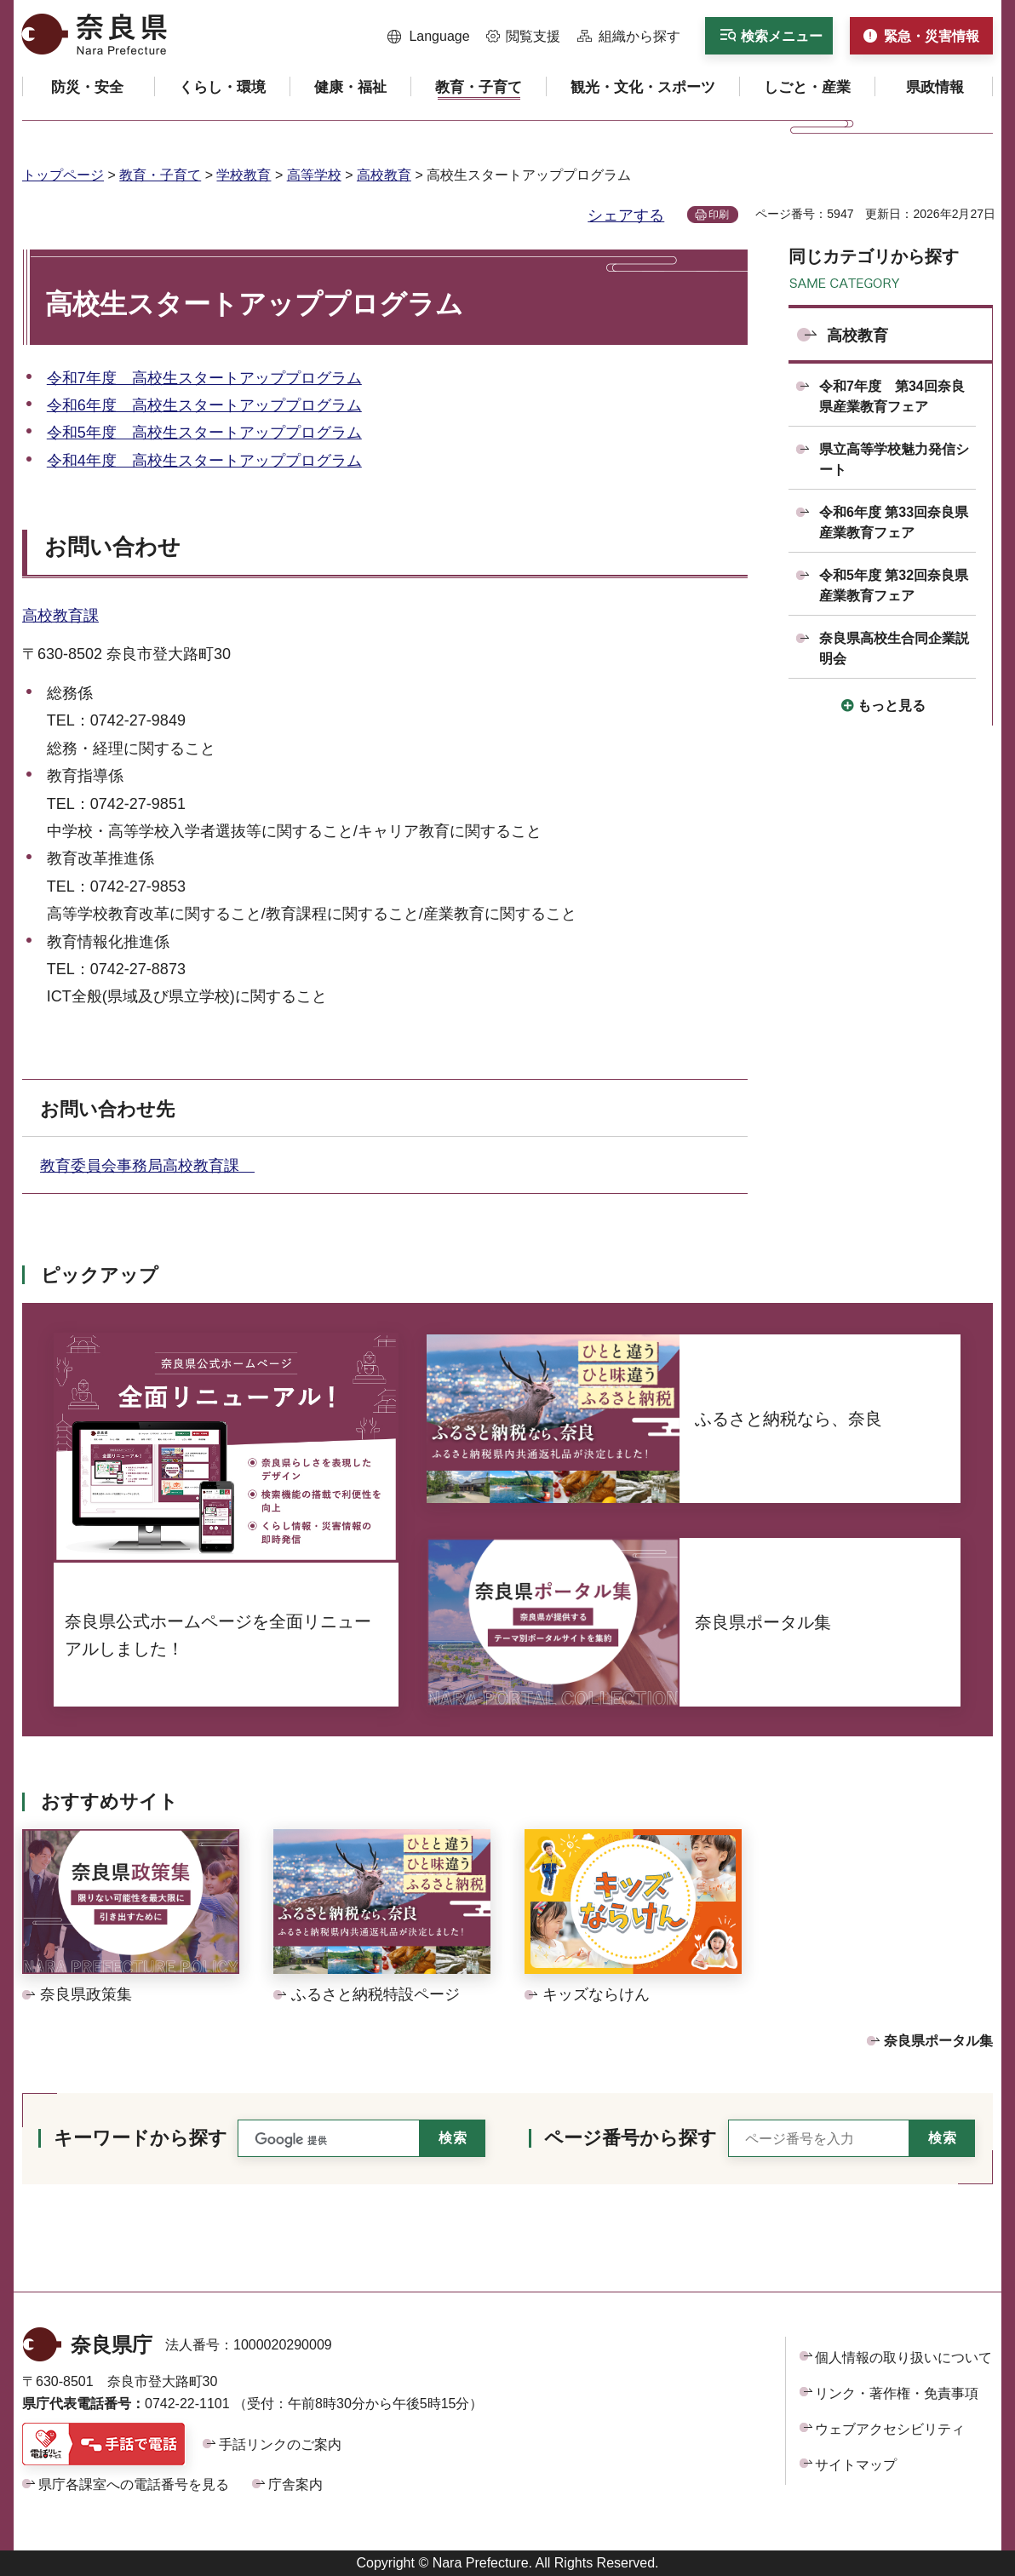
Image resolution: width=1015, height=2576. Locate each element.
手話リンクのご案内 (280, 2444)
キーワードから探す (140, 2138)
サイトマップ (856, 2465)
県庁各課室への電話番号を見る (133, 2484)
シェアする (626, 215)
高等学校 (314, 175)
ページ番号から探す (630, 2138)
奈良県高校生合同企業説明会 (894, 648)
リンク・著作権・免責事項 (896, 2393)
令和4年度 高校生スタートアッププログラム (204, 460)
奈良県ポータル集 (938, 2041)
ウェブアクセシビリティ (890, 2429)
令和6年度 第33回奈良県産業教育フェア (893, 522)
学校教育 (243, 175)
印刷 (718, 215)
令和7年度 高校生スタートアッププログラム (204, 378)
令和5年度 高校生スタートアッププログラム (204, 432)
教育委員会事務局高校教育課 (147, 1165)
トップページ (63, 175)
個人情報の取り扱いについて (903, 2357)
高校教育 (384, 175)
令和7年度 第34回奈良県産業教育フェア (892, 396)
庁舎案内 (295, 2484)
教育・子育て (160, 175)
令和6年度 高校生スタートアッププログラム (204, 405)
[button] (428, 37)
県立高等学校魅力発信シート (894, 459)
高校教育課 (60, 615)
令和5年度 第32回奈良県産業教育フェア (893, 585)
